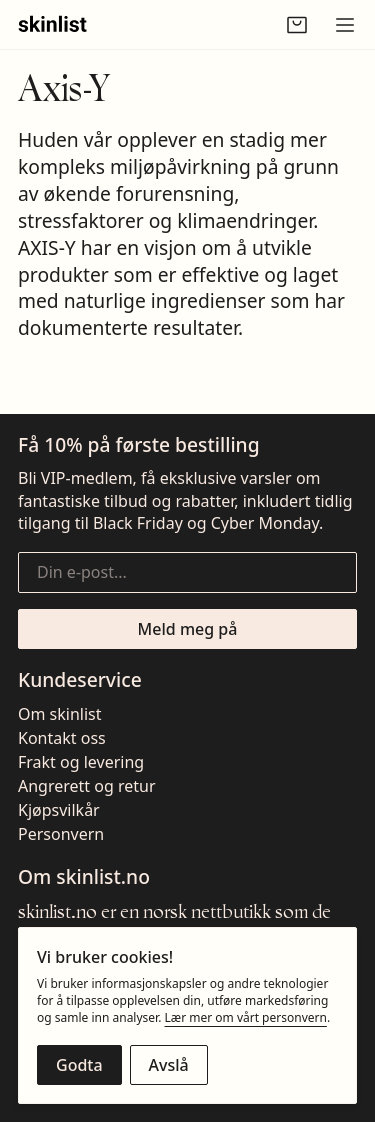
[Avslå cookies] (169, 1065)
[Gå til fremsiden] (52, 24)
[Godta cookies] (79, 1065)
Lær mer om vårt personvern (245, 1017)
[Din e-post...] (187, 572)
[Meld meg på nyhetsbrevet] (187, 629)
